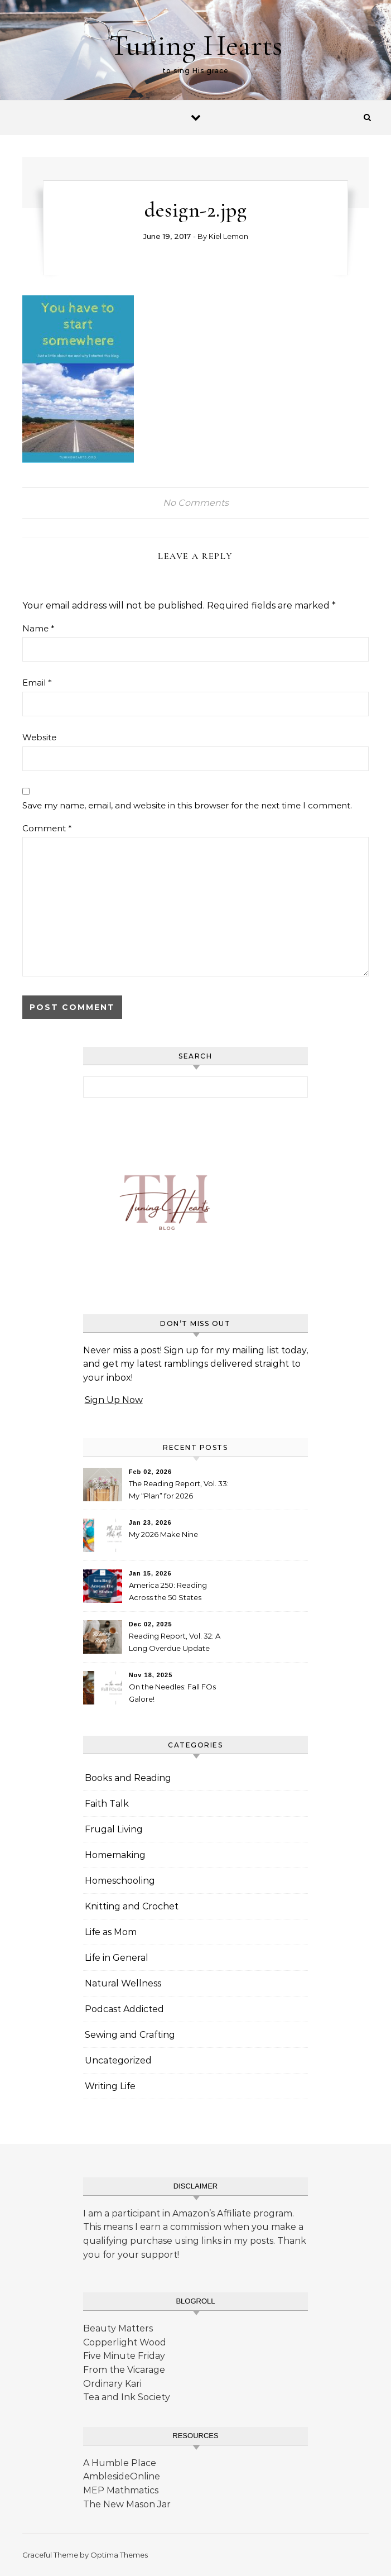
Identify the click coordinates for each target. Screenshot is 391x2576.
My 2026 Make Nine (163, 1534)
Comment (47, 828)
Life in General (116, 1957)
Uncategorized (118, 2060)
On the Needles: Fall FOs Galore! (172, 1692)
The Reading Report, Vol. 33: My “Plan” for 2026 (179, 1489)
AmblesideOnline (121, 2476)
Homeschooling (120, 1880)
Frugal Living (114, 1829)
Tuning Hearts (195, 45)
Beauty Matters (118, 2328)
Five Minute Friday (124, 2355)
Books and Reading (128, 1778)
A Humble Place (119, 2463)
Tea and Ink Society (126, 2397)
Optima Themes (119, 2554)
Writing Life (110, 2086)
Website (39, 737)
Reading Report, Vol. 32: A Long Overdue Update (174, 1642)
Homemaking (115, 1855)
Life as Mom (111, 1932)
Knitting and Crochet (131, 1906)
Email (37, 682)
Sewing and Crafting (130, 2034)
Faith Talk (107, 1803)
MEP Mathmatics (120, 2490)
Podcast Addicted (124, 2009)
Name (38, 628)
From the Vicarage (124, 2369)
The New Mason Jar (127, 2504)
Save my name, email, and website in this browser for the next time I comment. (187, 805)
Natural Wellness (123, 1983)
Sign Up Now (114, 1400)
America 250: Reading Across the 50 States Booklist (168, 1593)
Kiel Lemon (228, 236)
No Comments (196, 502)
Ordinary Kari (112, 2383)
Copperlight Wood (124, 2342)
